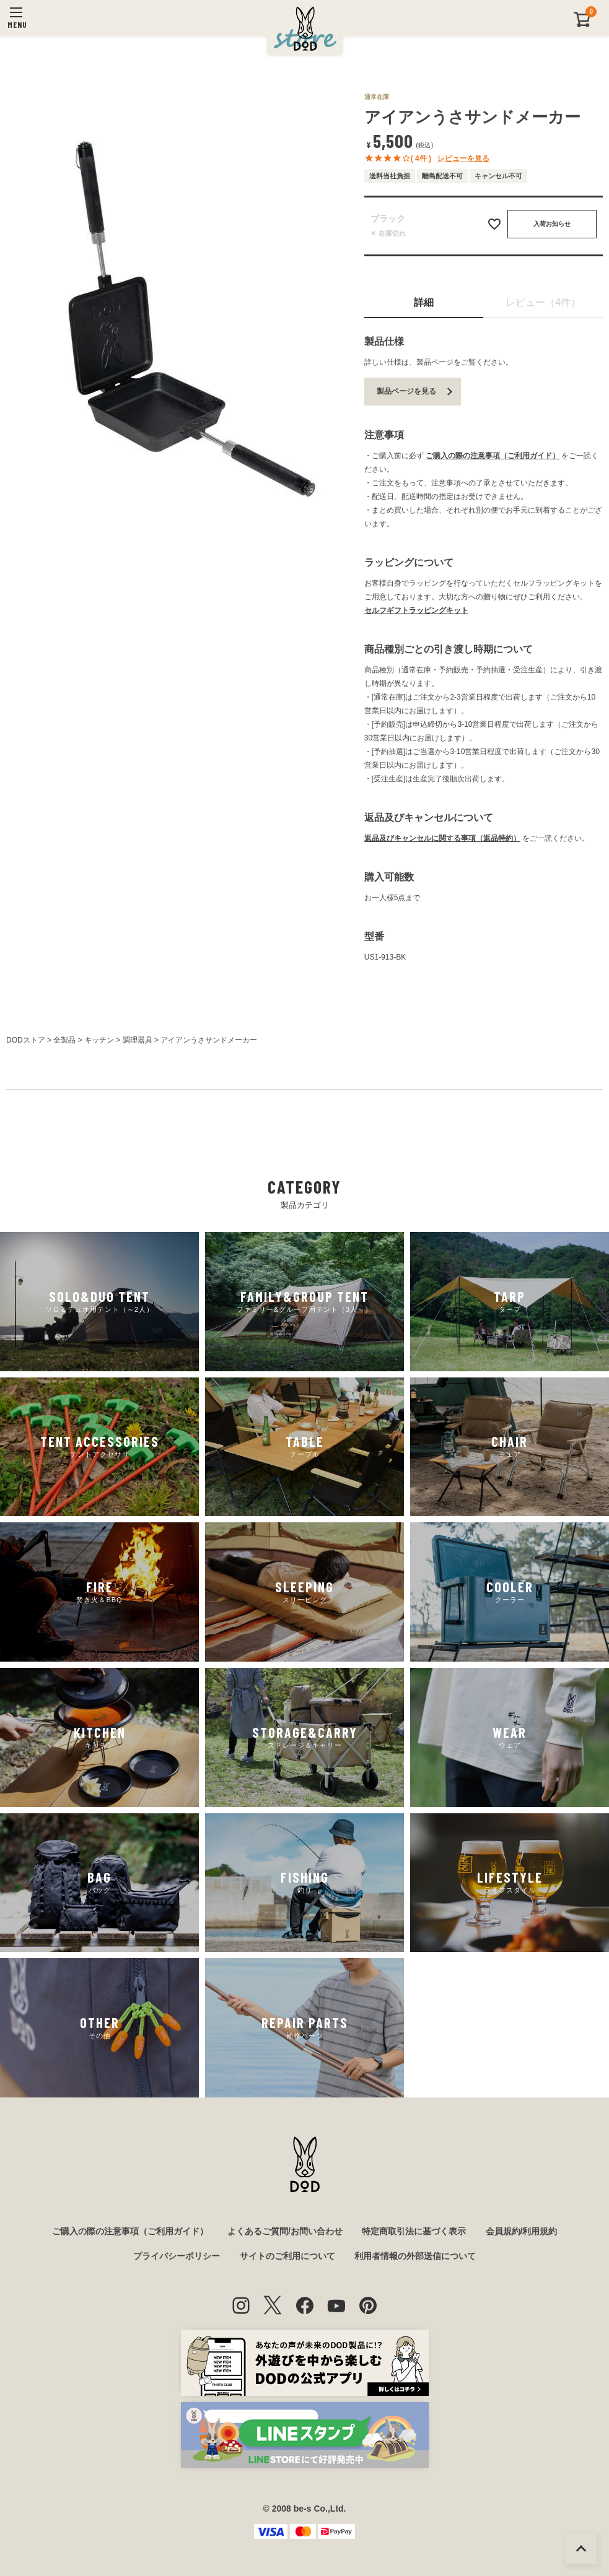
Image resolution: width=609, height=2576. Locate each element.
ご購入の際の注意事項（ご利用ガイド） (492, 455)
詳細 (424, 302)
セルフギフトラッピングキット (416, 610)
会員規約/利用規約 (522, 2231)
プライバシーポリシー (176, 2256)
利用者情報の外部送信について (415, 2256)
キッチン (99, 1040)
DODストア (25, 1040)
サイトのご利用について (287, 2256)
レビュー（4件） (543, 302)
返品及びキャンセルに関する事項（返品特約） (442, 838)
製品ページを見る (406, 391)
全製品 (64, 1040)
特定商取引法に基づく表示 (414, 2231)
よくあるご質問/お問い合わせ (285, 2231)
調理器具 (137, 1040)
